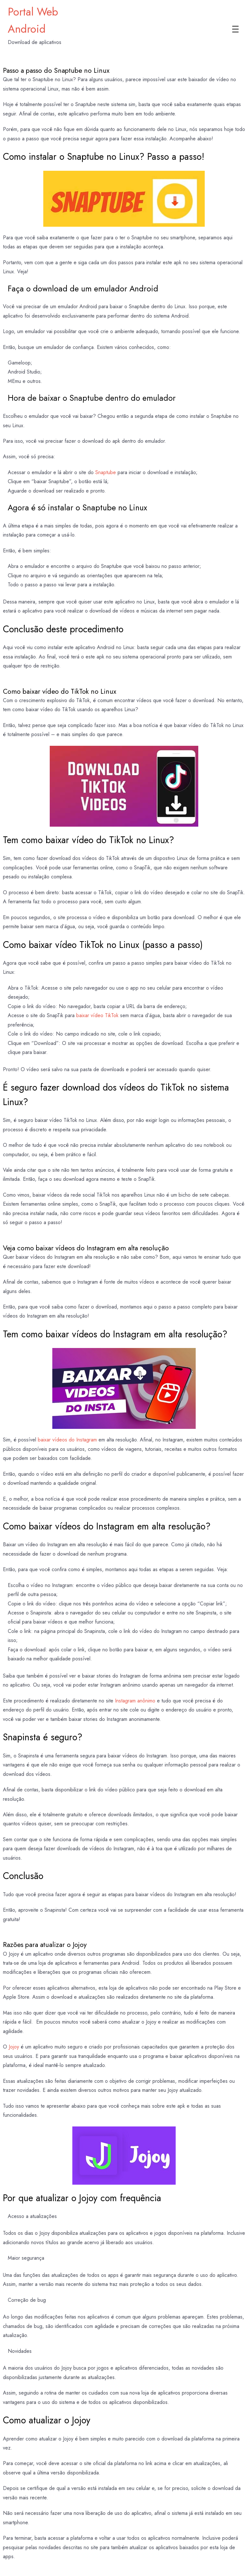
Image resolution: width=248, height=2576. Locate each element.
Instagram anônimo (135, 1700)
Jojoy (14, 2046)
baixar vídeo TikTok (97, 1015)
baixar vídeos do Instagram (67, 1439)
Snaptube (105, 472)
